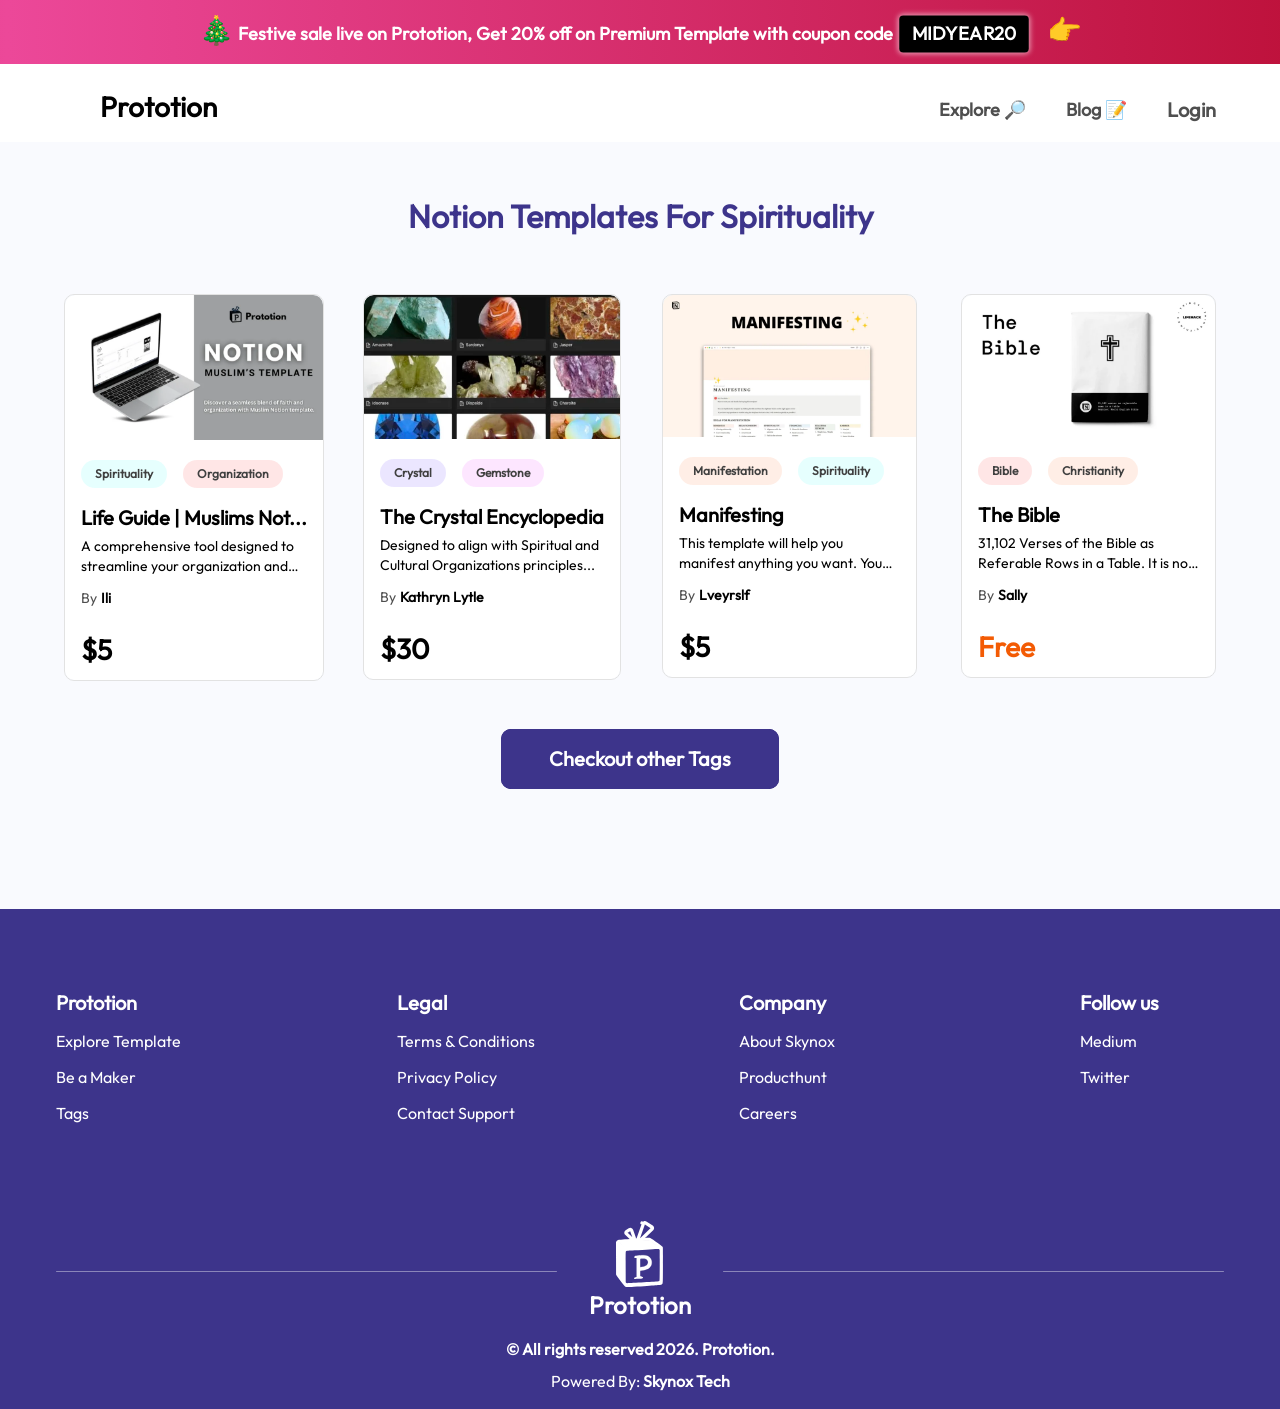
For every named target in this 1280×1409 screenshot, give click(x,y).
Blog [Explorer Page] (1096, 109)
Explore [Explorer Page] (982, 109)
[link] (128, 474)
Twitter (1105, 1077)
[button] (640, 759)
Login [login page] (1191, 109)
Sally (1012, 595)
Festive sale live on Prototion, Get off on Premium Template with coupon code (640, 32)
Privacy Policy (447, 1077)
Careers (768, 1113)
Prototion (640, 1305)
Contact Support (456, 1113)
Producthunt (783, 1077)
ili (106, 598)
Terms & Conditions (466, 1041)
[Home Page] (136, 103)
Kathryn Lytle (442, 597)
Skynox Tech (686, 1381)
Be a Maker (96, 1077)
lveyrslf (724, 595)
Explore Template (118, 1041)
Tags (72, 1113)
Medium (1108, 1041)
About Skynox (787, 1041)
